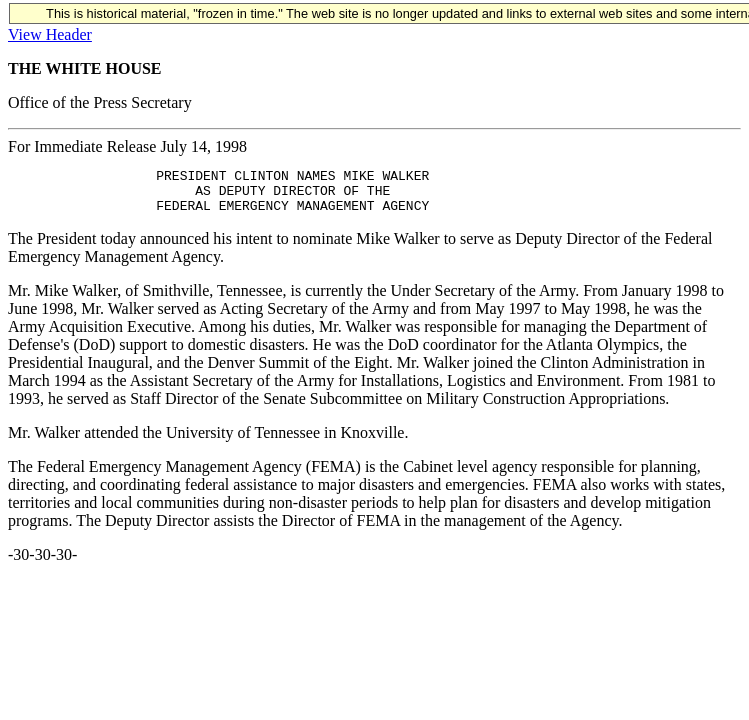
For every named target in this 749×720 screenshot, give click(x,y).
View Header (50, 34)
